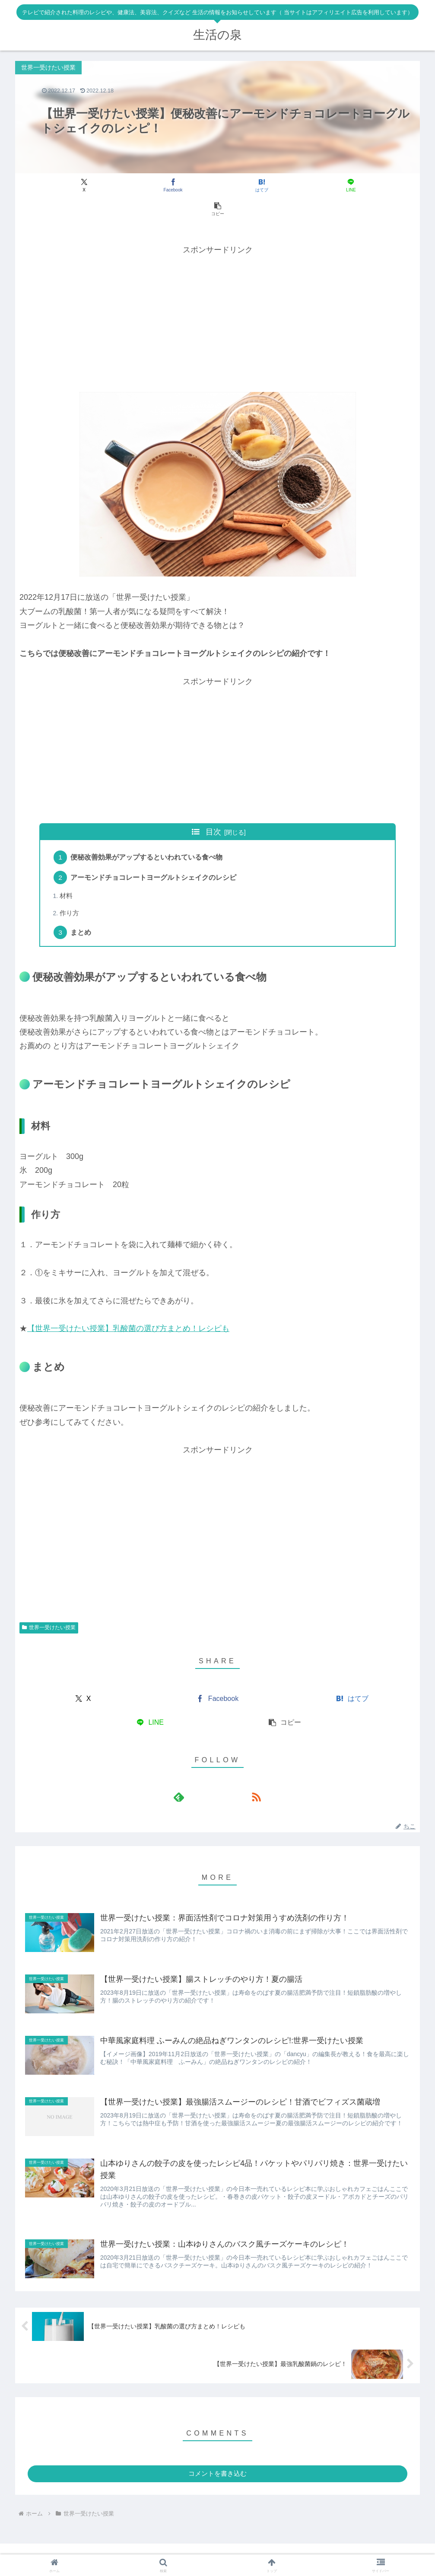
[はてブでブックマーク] (217, 185)
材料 (66, 874)
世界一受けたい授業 (49, 1607)
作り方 (70, 891)
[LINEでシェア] (285, 185)
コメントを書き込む (217, 2455)
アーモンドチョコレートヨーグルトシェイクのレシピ (155, 855)
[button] (353, 185)
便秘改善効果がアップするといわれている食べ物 (148, 834)
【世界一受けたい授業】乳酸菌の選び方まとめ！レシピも (128, 1308)
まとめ (82, 911)
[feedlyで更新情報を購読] (207, 1776)
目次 (213, 808)
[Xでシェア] (81, 185)
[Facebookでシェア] (149, 185)
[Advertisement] (217, 293)
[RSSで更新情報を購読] (227, 1776)
